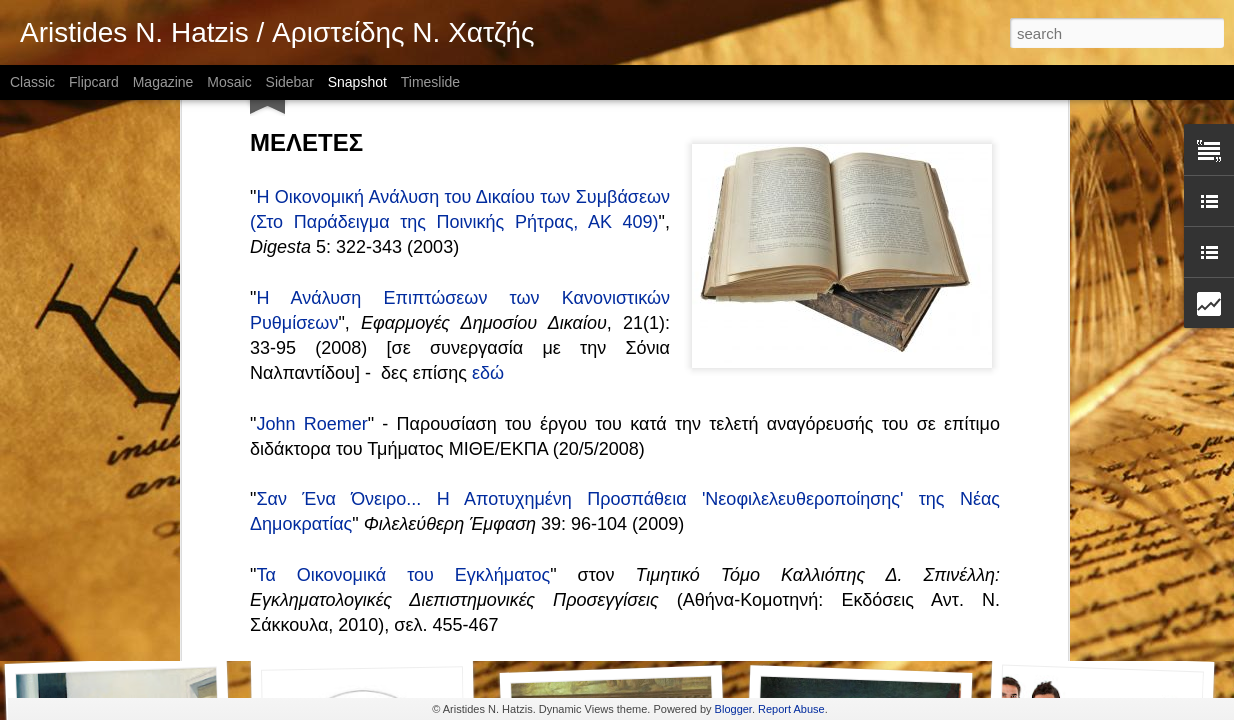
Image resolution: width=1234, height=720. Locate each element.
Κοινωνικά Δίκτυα (1095, 627)
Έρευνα (612, 618)
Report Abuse (791, 709)
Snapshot (357, 82)
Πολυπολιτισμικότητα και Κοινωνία (391, 442)
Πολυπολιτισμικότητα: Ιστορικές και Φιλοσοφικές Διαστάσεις (497, 367)
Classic (32, 82)
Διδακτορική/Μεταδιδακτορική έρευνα (877, 616)
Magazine (163, 82)
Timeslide (430, 82)
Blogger (733, 709)
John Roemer (311, 115)
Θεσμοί (124, 617)
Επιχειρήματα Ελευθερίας (376, 627)
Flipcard (94, 82)
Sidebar (290, 82)
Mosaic (229, 82)
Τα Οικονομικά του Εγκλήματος (403, 266)
